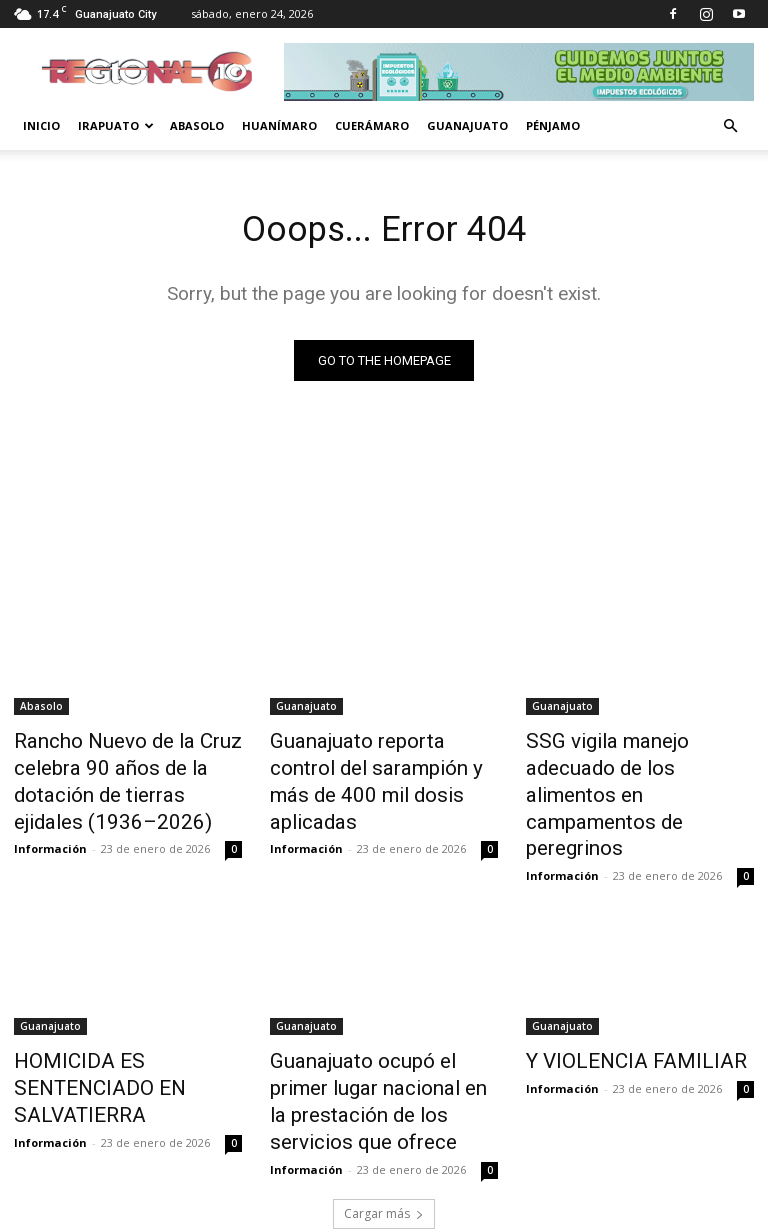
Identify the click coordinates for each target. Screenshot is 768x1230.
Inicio (41, 125)
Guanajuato (467, 125)
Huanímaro (279, 125)
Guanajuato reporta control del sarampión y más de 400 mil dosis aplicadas (376, 765)
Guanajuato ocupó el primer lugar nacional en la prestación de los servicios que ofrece (384, 1040)
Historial (682, 1211)
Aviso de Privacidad (583, 1211)
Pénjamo (553, 125)
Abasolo (197, 125)
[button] (730, 126)
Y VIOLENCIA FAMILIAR (613, 1018)
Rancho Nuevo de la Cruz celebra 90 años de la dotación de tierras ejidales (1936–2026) (117, 776)
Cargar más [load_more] (384, 1130)
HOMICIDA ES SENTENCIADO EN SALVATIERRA (122, 1029)
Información (50, 834)
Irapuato (116, 125)
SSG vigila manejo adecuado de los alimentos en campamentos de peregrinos (634, 765)
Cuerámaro (372, 125)
